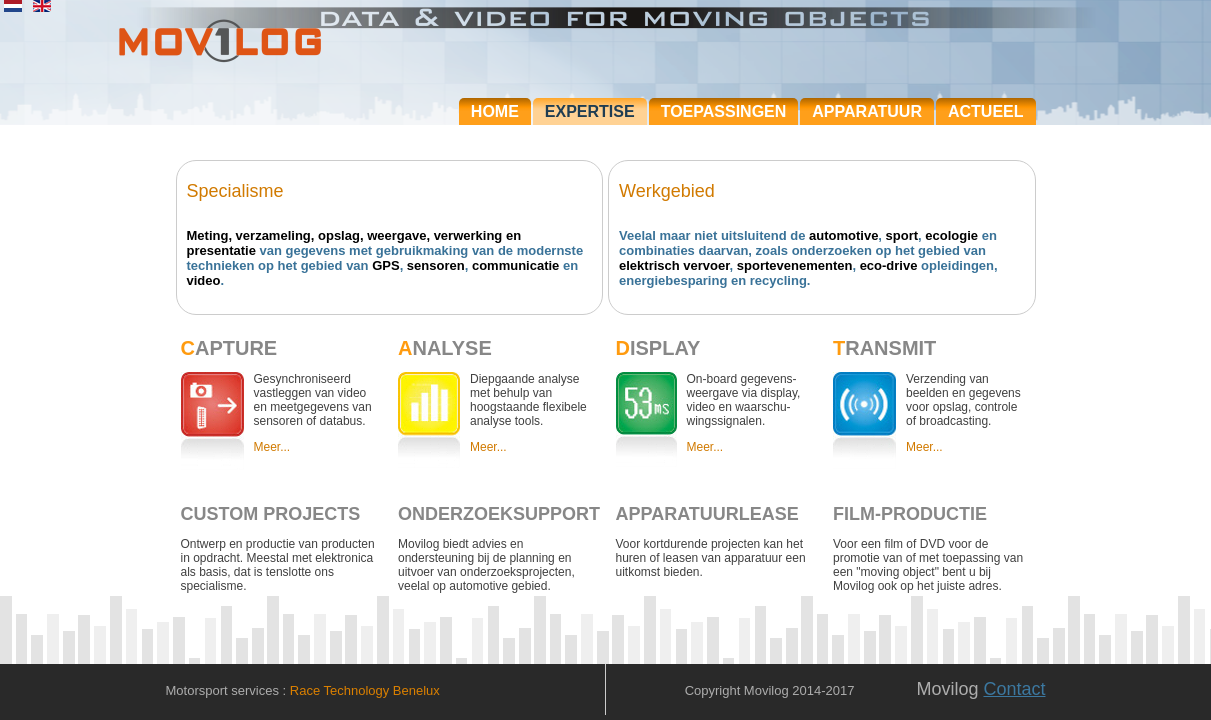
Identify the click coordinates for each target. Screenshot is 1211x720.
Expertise (590, 111)
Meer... (272, 447)
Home (495, 111)
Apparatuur (867, 111)
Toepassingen (724, 111)
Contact (1014, 689)
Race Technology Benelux (365, 690)
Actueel (986, 111)
